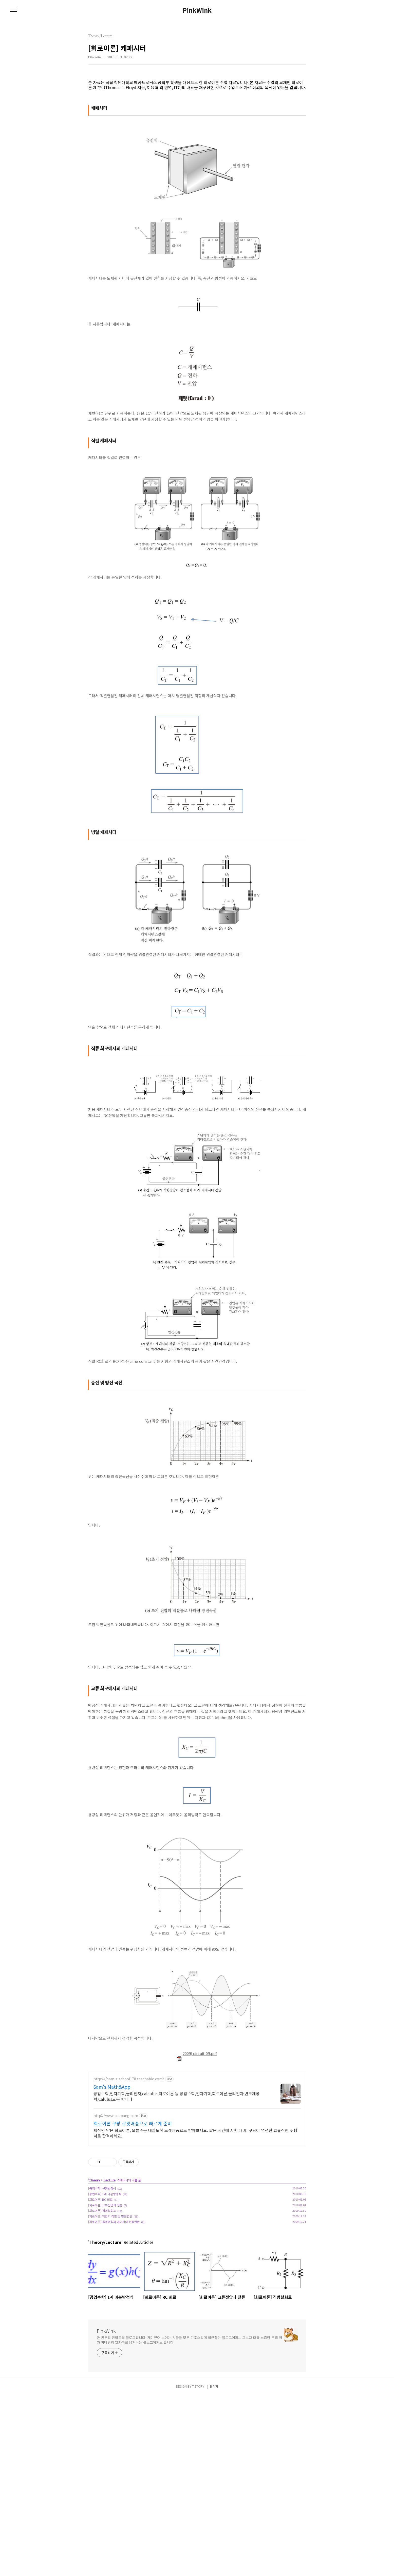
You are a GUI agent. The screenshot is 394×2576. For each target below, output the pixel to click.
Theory (94, 2251)
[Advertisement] (197, 2102)
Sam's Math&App (111, 2157)
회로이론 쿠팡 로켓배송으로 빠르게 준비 (132, 2194)
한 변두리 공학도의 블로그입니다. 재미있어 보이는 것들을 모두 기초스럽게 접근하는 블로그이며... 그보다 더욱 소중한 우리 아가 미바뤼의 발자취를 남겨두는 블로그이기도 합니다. (189, 2411)
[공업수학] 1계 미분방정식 (104, 2265)
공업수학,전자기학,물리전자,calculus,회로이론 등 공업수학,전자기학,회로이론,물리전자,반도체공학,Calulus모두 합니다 (176, 2167)
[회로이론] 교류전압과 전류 (105, 2276)
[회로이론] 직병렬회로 (102, 2281)
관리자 (214, 2566)
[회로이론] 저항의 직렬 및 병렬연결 (110, 2287)
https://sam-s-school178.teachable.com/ (128, 2150)
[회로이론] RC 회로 (100, 2270)
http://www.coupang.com (115, 2186)
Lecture (110, 2251)
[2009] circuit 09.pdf (197, 2053)
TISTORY (198, 2566)
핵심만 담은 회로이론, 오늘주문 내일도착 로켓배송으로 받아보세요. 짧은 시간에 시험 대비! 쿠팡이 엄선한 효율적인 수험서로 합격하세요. (195, 2203)
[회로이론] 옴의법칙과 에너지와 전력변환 (114, 2292)
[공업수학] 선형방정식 (102, 2259)
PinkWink (197, 10)
